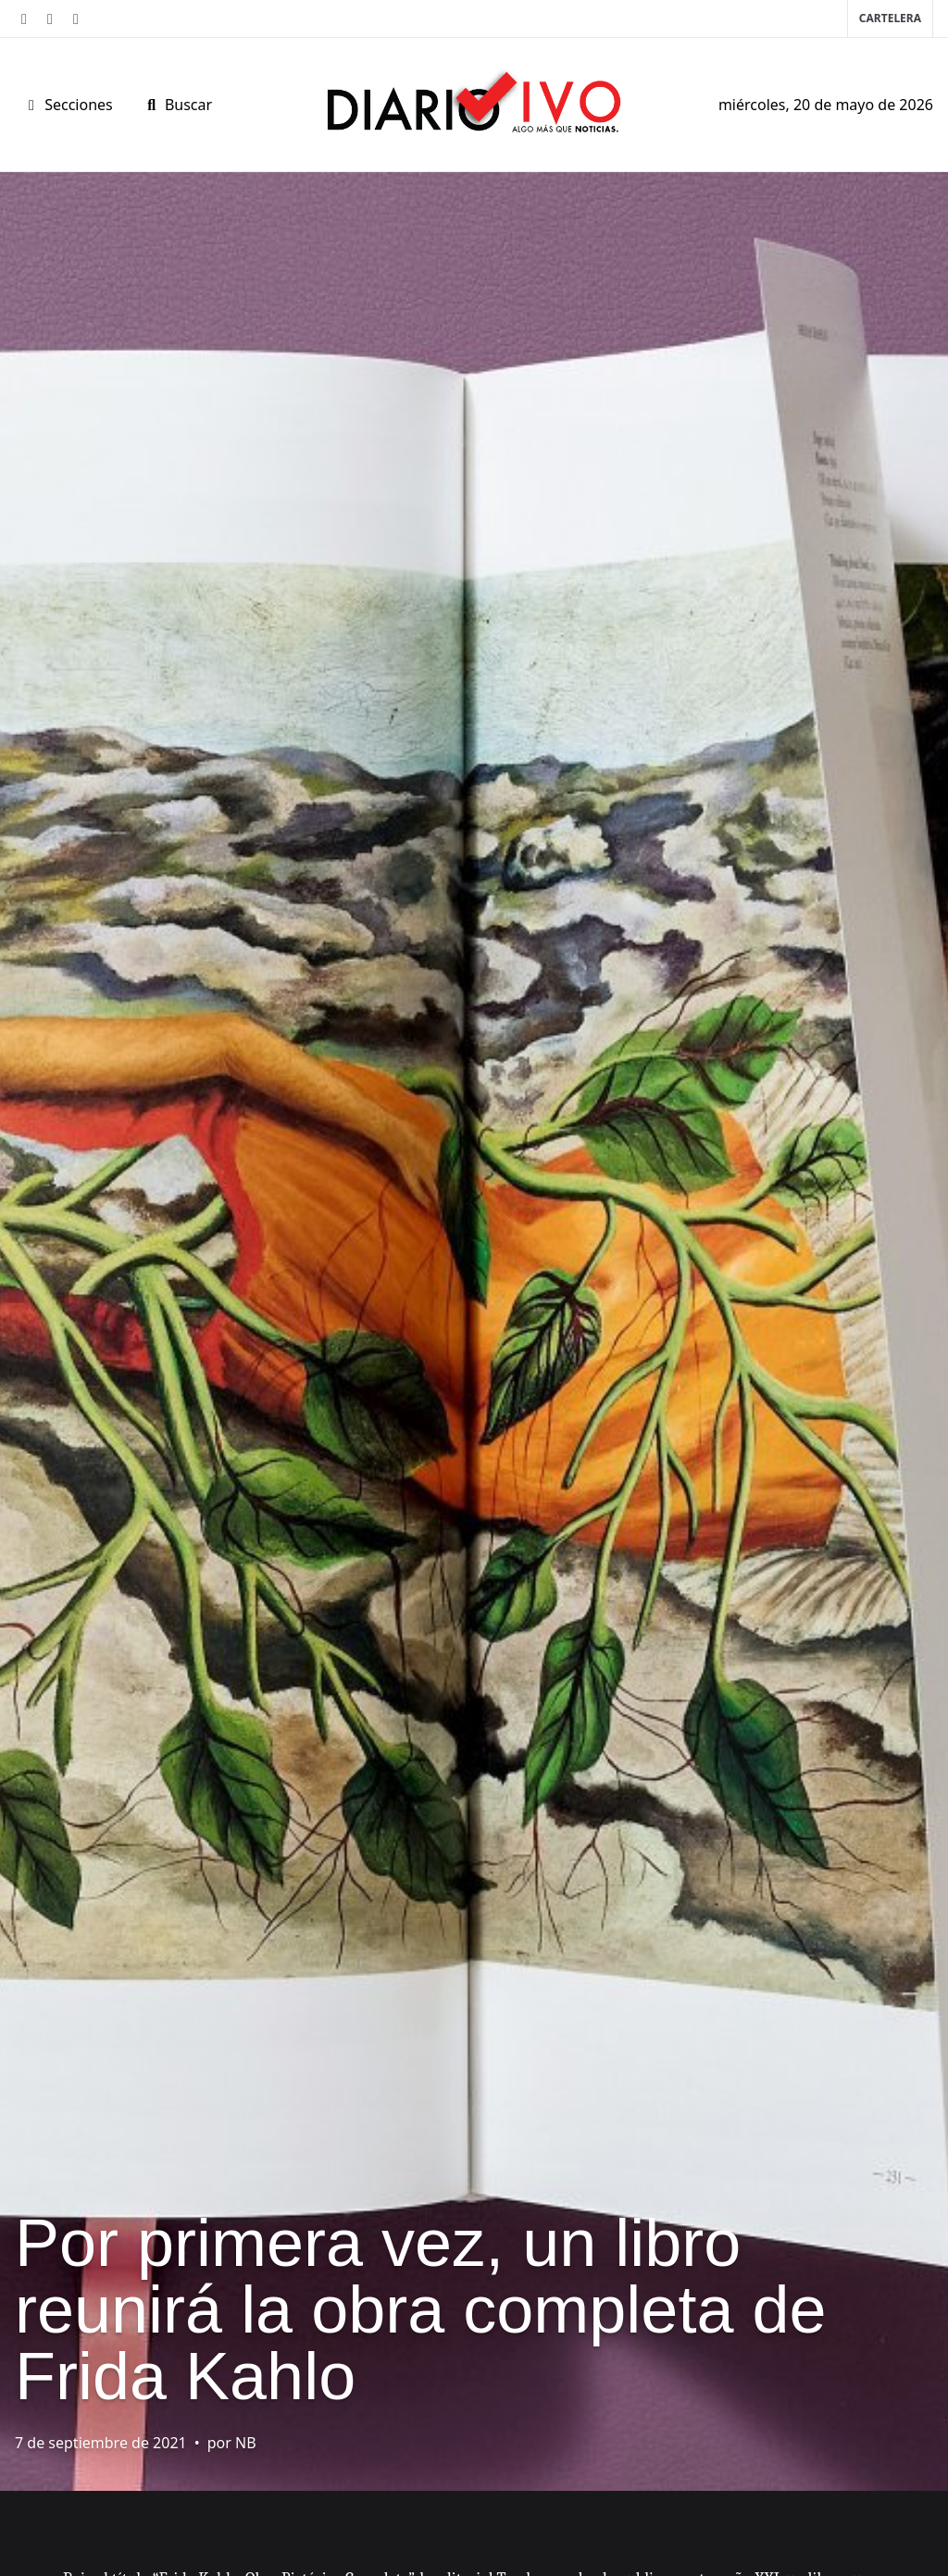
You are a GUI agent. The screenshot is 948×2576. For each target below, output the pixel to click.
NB (245, 2443)
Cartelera (890, 18)
